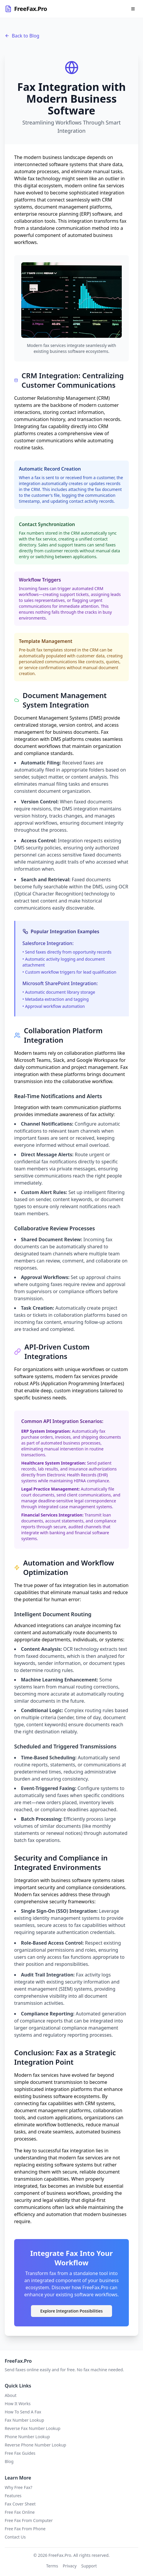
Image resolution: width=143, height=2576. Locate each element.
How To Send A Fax (23, 2412)
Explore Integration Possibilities (71, 2311)
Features (13, 2495)
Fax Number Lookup (24, 2420)
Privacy (70, 2566)
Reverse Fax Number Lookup (32, 2428)
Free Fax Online (20, 2512)
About (11, 2395)
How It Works (18, 2403)
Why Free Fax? (18, 2487)
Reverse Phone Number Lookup (35, 2445)
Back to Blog (22, 35)
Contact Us (15, 2537)
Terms (52, 2566)
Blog (9, 2461)
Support (89, 2566)
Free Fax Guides (20, 2453)
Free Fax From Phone (25, 2528)
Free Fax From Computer (29, 2520)
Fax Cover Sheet (20, 2504)
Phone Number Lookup (27, 2436)
